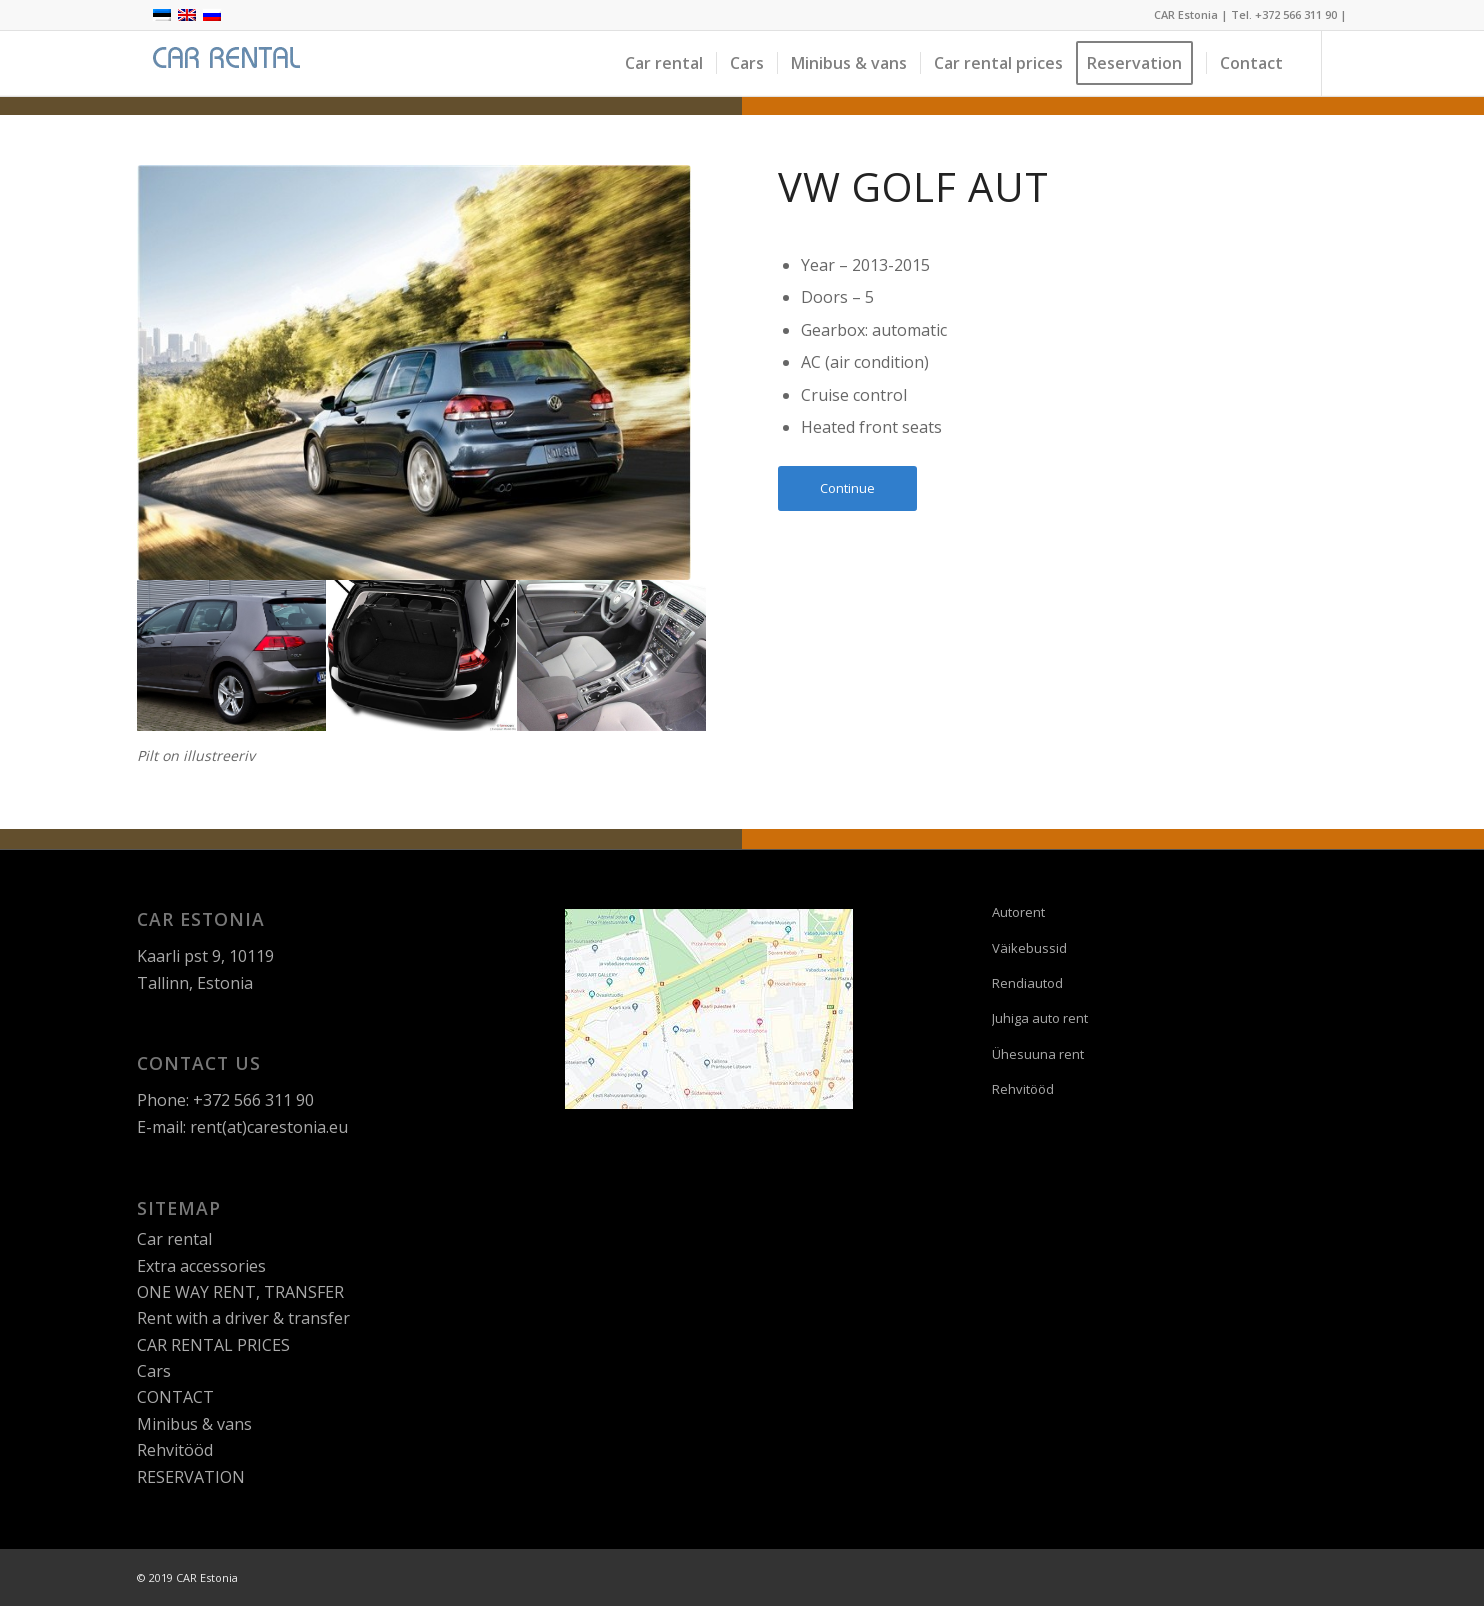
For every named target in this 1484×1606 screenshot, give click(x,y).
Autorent (1018, 912)
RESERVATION (191, 1477)
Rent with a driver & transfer (243, 1318)
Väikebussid (1029, 948)
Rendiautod (1027, 983)
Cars (154, 1371)
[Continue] (847, 488)
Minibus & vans (194, 1424)
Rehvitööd (175, 1450)
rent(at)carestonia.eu (269, 1127)
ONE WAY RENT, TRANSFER (240, 1292)
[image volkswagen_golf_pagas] (422, 656)
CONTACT (175, 1397)
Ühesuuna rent (1038, 1054)
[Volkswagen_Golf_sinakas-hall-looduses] (414, 372)
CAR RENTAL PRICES (213, 1345)
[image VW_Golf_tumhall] (232, 656)
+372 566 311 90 (1296, 14)
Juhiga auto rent (1040, 1018)
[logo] (223, 63)
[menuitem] (664, 63)
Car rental (174, 1239)
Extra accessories (201, 1266)
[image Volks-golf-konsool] (612, 656)
